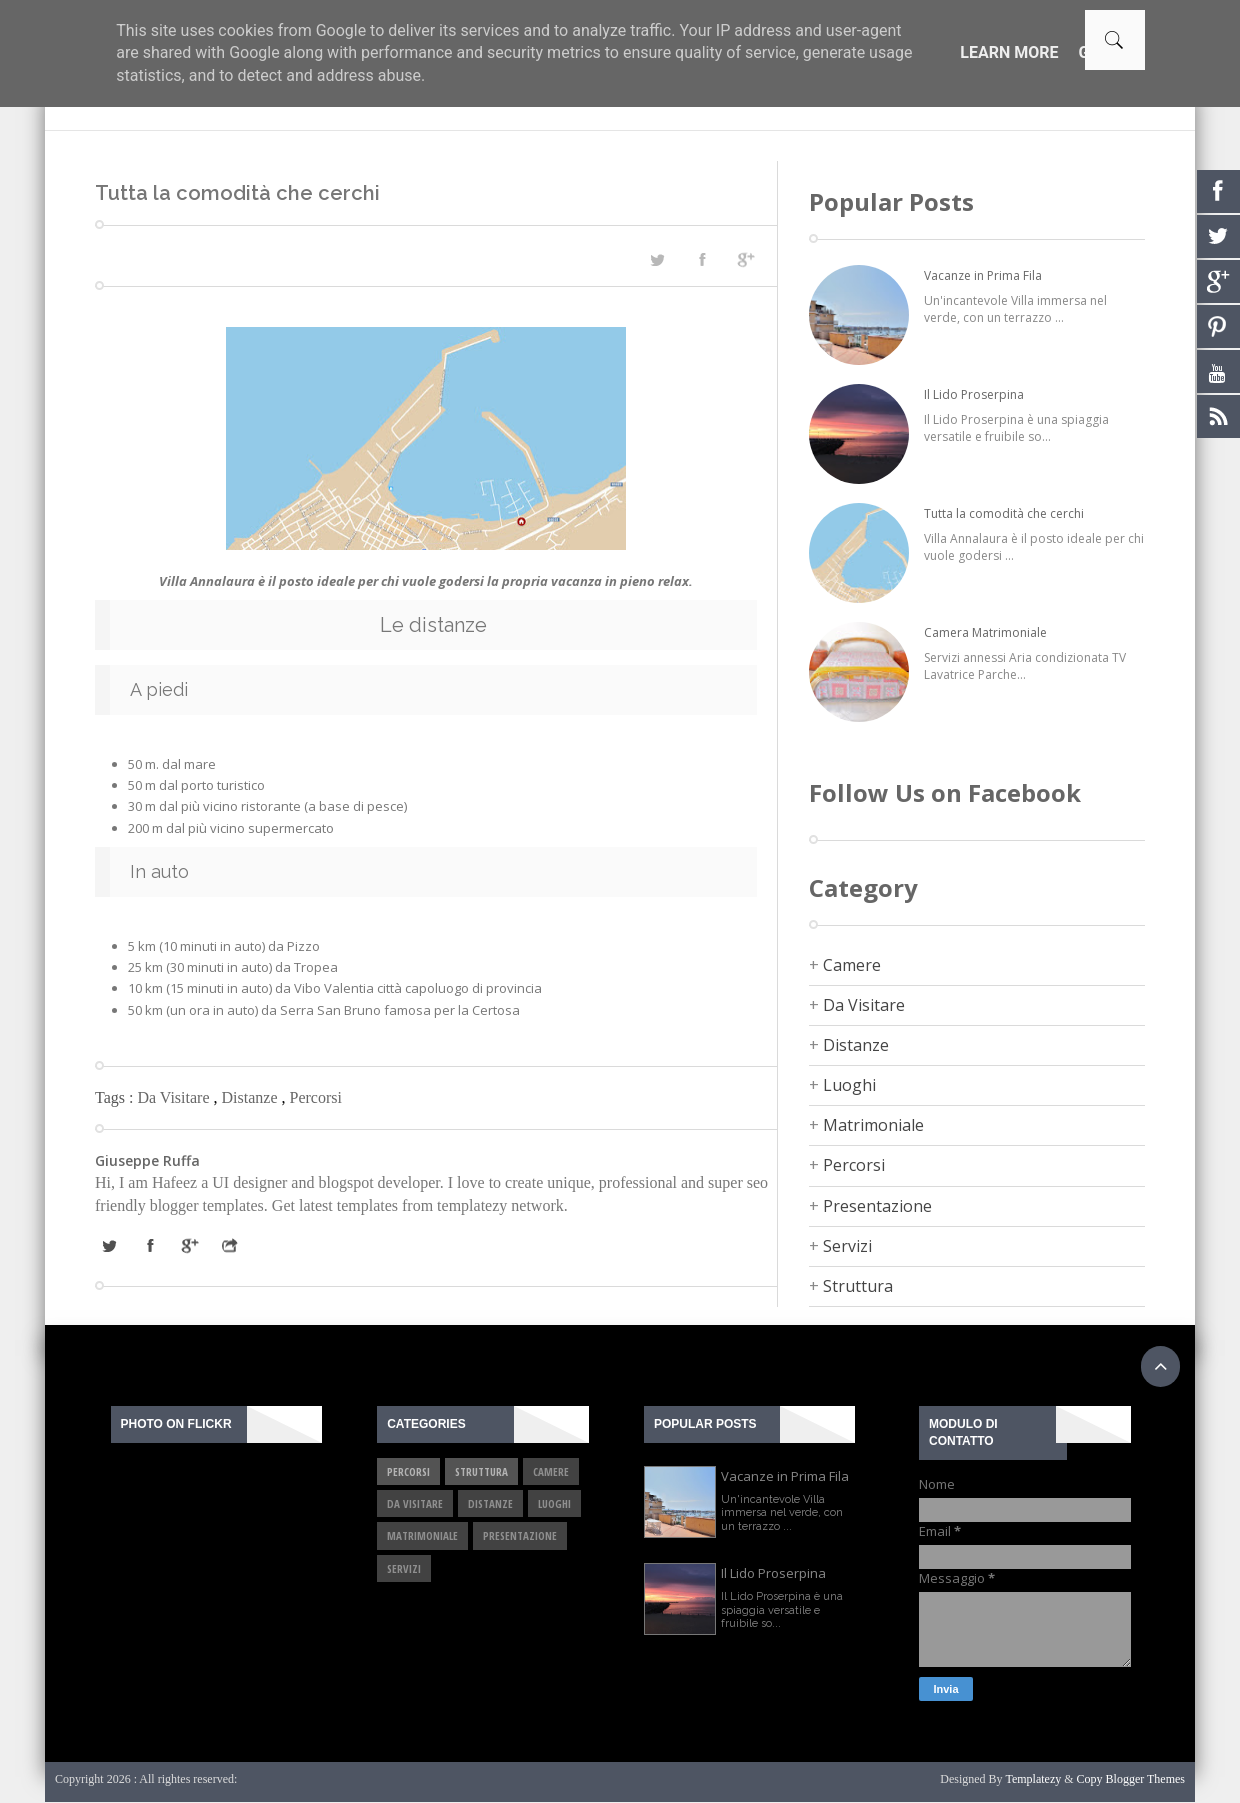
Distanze (252, 1097)
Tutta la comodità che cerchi (1004, 513)
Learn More (1009, 52)
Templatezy (1032, 1779)
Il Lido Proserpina (974, 394)
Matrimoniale (873, 1125)
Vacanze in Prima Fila (983, 275)
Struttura (858, 1286)
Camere (852, 965)
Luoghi (849, 1085)
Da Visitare (175, 1097)
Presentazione (877, 1206)
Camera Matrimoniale (985, 632)
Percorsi (315, 1097)
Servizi (847, 1246)
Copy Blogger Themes (1131, 1779)
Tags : (116, 1097)
